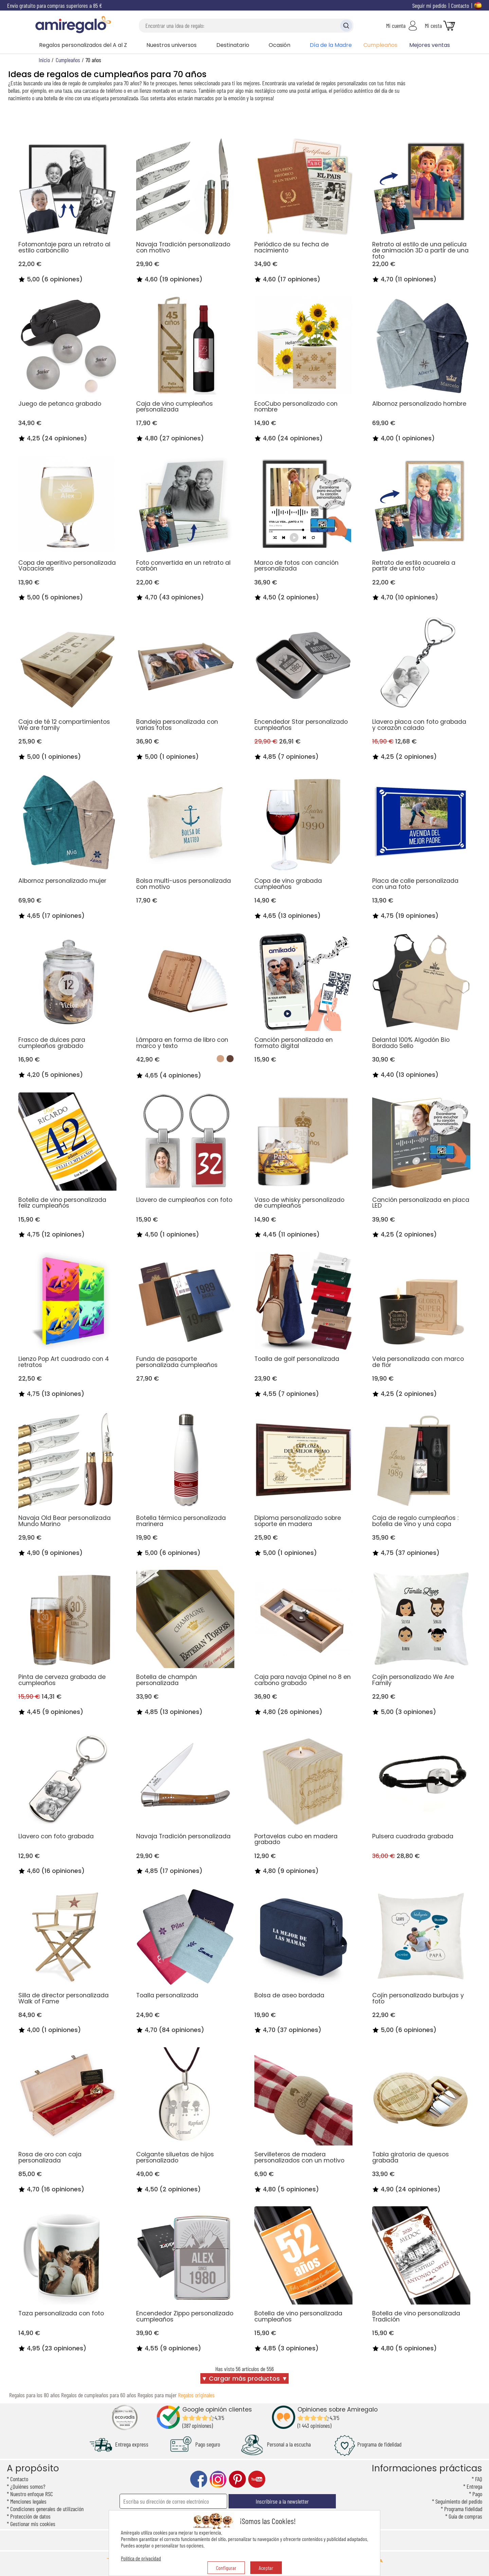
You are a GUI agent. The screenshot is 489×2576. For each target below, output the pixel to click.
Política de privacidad (141, 2558)
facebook (198, 2479)
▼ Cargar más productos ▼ (244, 2379)
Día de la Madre (331, 45)
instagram (218, 2479)
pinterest (237, 2479)
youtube (256, 2479)
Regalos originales (196, 2395)
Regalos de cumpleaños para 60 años (98, 2395)
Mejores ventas (429, 45)
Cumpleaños (380, 45)
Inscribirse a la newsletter (282, 2501)
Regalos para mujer (157, 2395)
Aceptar (266, 2567)
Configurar (226, 2567)
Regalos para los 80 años (34, 2395)
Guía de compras (465, 2516)
